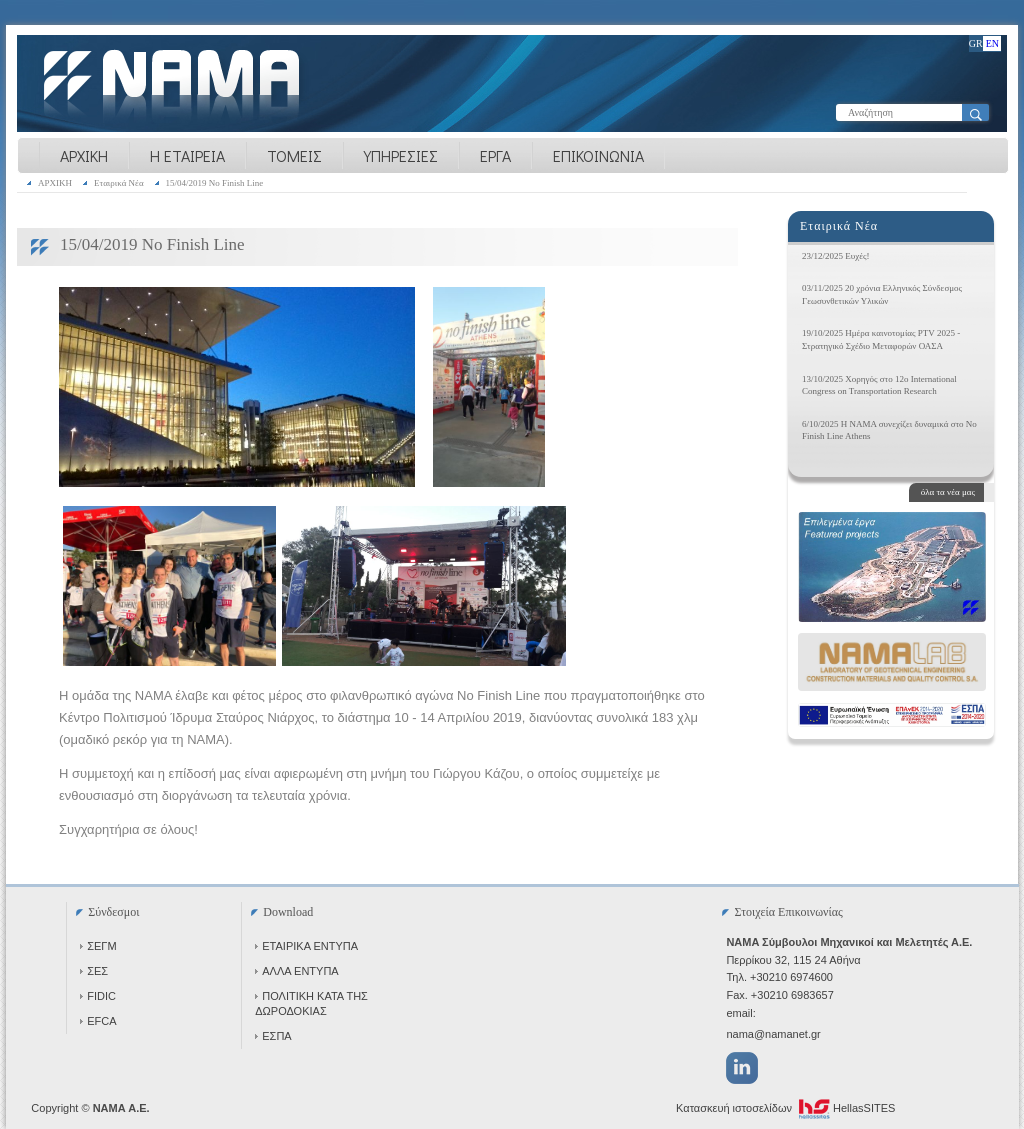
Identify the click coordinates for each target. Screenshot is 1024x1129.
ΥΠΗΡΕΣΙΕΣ (401, 155)
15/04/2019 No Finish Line (215, 183)
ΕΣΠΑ (273, 1036)
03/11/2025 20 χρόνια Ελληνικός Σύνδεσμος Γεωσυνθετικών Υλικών (882, 294)
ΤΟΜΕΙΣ (294, 155)
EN (992, 43)
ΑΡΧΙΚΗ (84, 155)
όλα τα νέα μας (948, 492)
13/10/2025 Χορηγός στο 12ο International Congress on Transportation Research (879, 385)
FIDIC (98, 996)
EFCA (98, 1021)
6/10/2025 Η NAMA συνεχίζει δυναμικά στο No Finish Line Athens (889, 430)
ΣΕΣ (94, 971)
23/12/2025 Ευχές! (836, 256)
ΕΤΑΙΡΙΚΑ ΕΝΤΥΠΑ (306, 946)
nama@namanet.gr (773, 1034)
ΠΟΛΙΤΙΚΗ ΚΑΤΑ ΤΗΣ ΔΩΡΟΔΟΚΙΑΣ (311, 1003)
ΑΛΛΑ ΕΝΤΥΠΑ (296, 971)
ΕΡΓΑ (495, 155)
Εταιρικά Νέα (119, 183)
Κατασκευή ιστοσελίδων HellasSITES (785, 1109)
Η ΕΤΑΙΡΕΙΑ (187, 155)
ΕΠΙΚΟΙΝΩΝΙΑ (598, 155)
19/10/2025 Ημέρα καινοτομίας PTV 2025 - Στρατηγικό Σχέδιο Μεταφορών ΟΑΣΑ (881, 339)
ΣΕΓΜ (98, 946)
